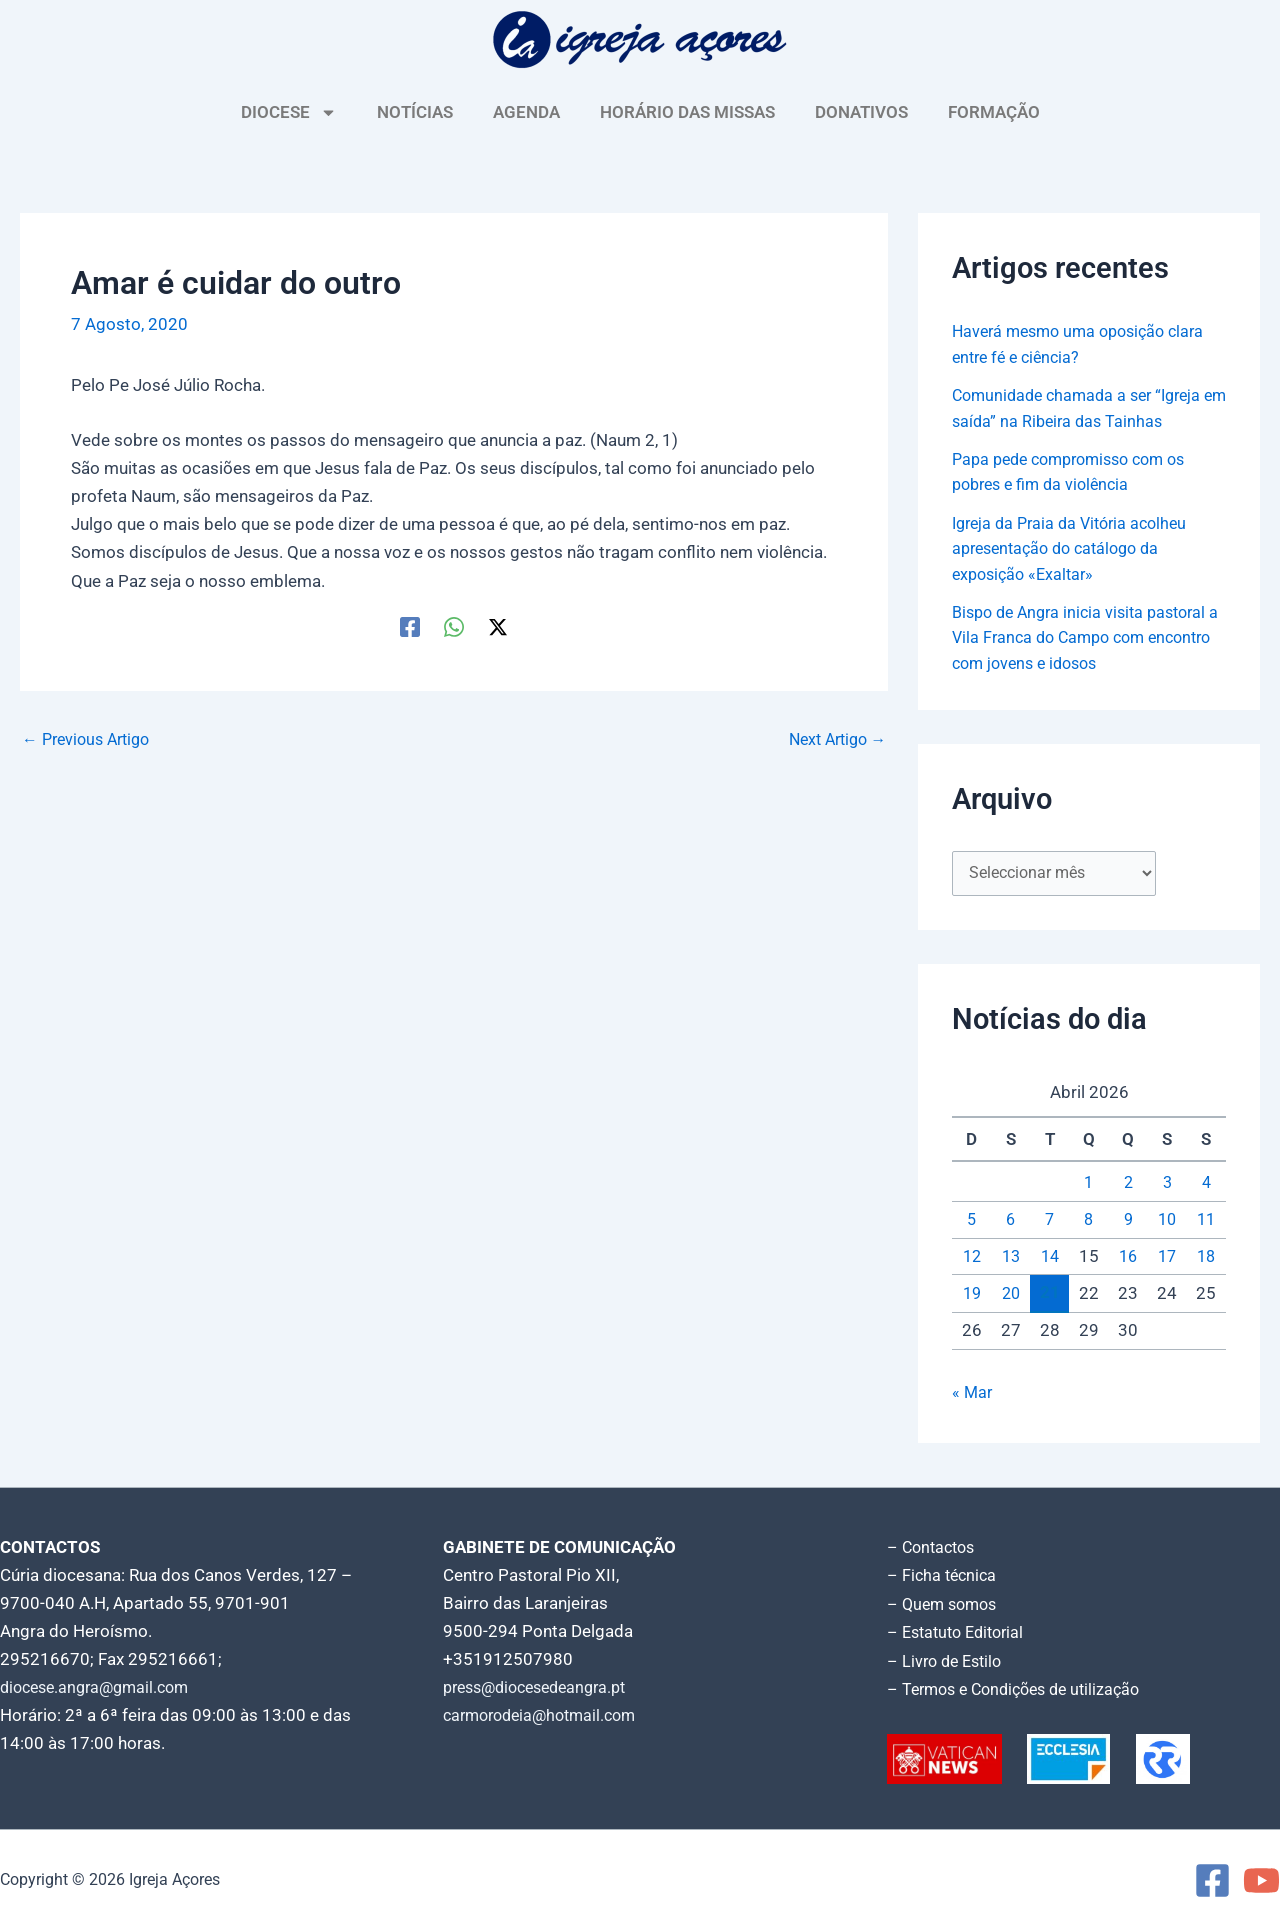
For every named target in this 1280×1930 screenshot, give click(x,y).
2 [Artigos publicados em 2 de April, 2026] (1128, 1187)
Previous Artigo (91, 739)
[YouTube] (1261, 1880)
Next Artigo (832, 739)
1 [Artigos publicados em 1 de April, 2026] (1089, 1187)
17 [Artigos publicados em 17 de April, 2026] (1167, 1260)
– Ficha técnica (944, 1578)
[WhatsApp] (454, 627)
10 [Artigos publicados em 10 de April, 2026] (1167, 1223)
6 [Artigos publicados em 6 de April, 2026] (1011, 1223)
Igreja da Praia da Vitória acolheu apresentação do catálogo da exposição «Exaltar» (1076, 548)
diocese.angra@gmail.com (101, 1690)
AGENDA (526, 112)
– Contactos (934, 1550)
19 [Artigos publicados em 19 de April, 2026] (972, 1297)
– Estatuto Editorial (960, 1634)
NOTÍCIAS (415, 112)
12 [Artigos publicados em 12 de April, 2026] (972, 1260)
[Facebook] (410, 627)
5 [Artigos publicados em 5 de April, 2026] (972, 1223)
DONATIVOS (861, 112)
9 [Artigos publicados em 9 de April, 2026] (1128, 1223)
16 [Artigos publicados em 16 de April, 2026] (1128, 1260)
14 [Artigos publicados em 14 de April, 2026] (1050, 1260)
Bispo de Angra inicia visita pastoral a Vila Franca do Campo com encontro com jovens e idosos (1087, 637)
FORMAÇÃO (994, 112)
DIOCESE (289, 112)
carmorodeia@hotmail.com (546, 1718)
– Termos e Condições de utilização (1022, 1690)
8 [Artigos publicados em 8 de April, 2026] (1089, 1223)
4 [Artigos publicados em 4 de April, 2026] (1206, 1187)
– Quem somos (945, 1606)
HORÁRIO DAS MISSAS (687, 112)
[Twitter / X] (498, 627)
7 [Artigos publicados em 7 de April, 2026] (1050, 1223)
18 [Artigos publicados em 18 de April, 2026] (1206, 1260)
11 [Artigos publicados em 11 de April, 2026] (1206, 1223)
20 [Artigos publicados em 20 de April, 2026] (1011, 1297)
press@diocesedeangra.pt (543, 1690)
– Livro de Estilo (948, 1662)
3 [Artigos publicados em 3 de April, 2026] (1167, 1187)
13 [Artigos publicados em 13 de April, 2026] (1011, 1260)
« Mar (973, 1397)
